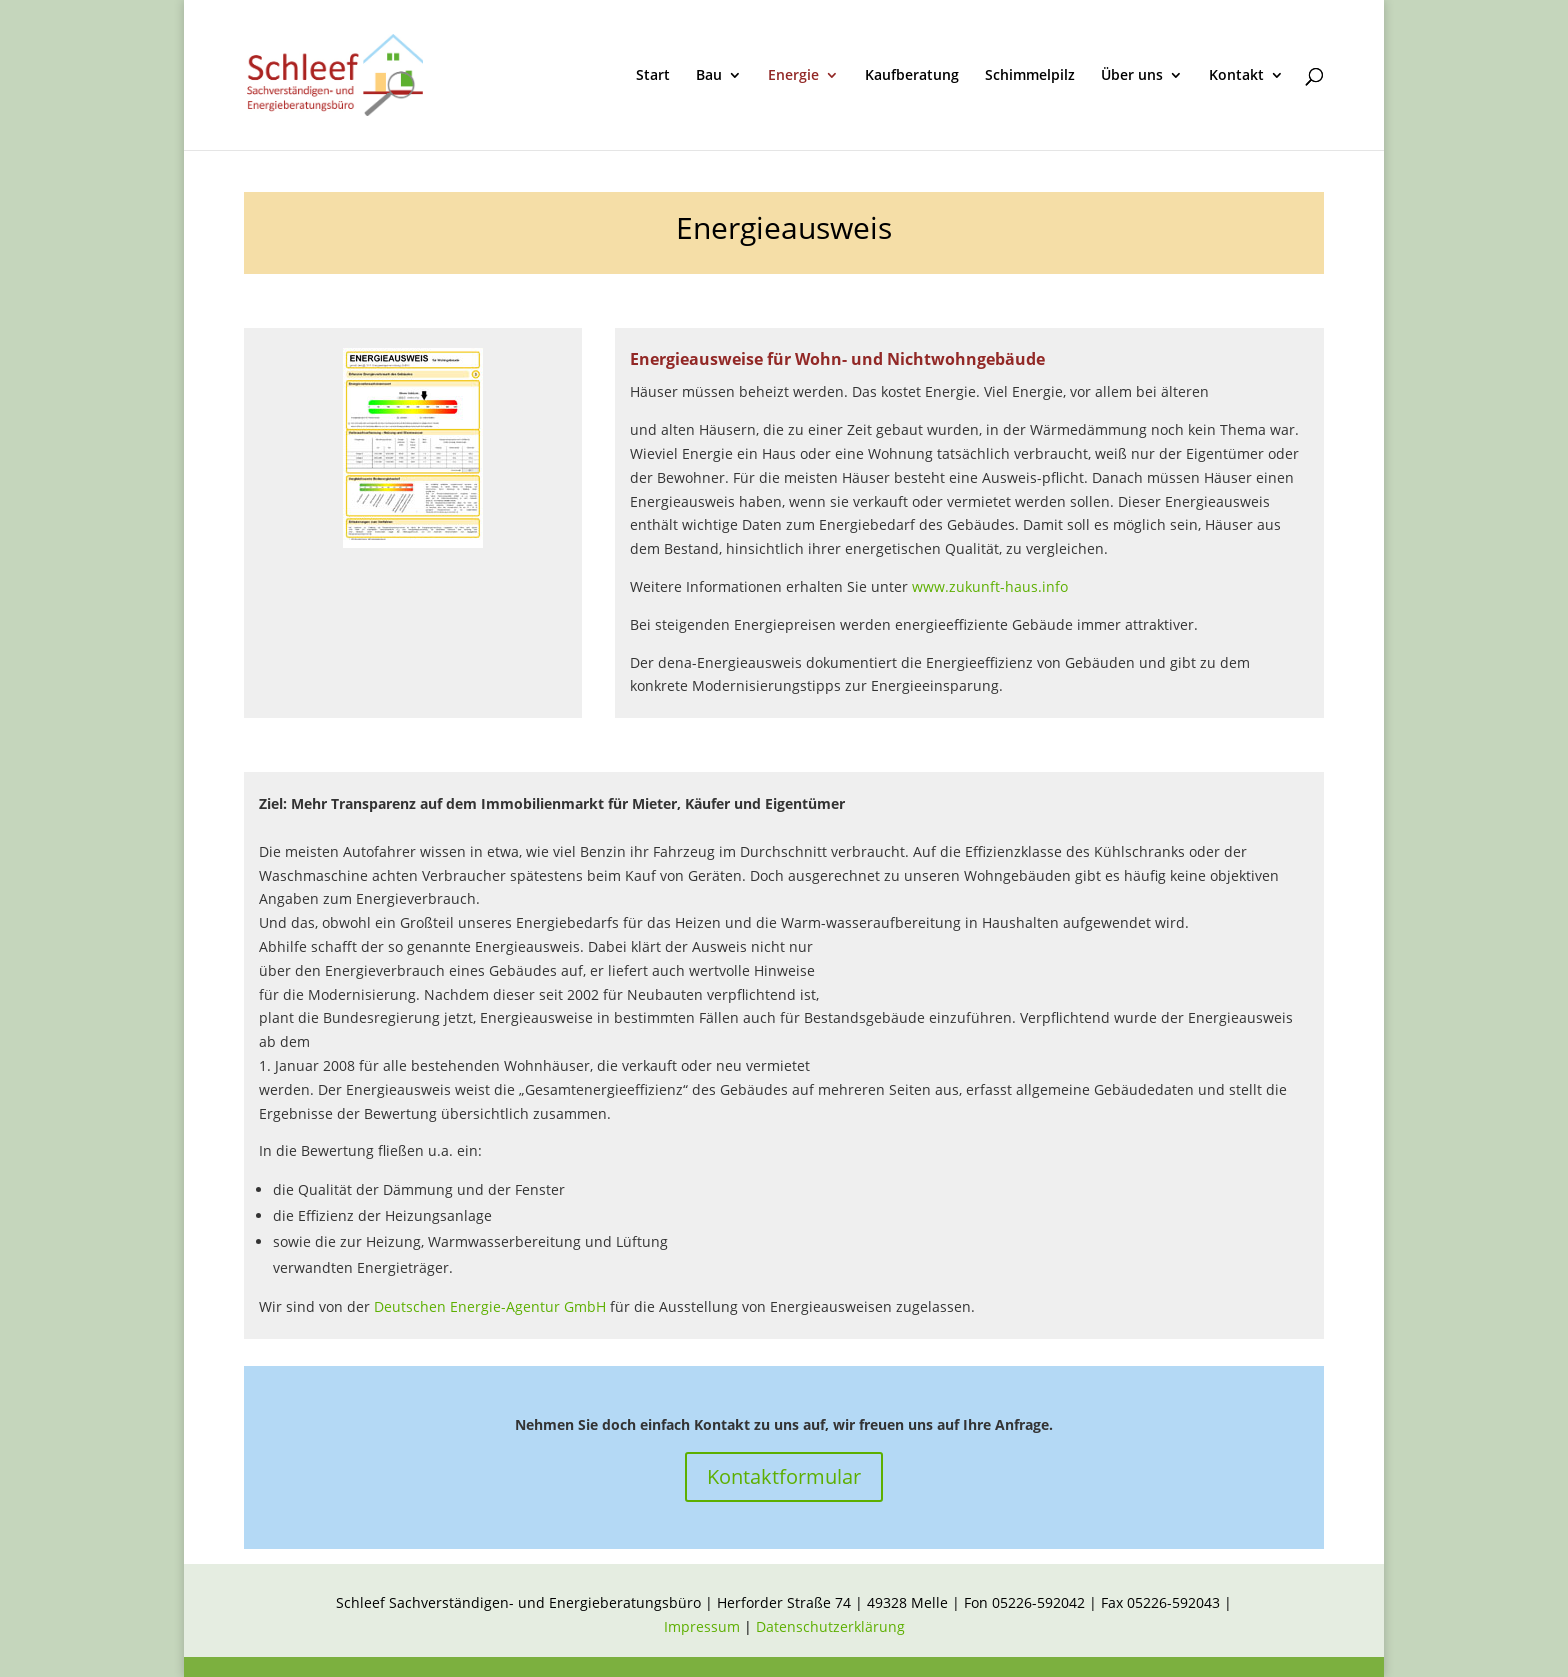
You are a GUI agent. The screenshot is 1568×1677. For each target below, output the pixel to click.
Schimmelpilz (1030, 76)
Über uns (1132, 76)
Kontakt (1236, 76)
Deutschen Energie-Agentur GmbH (490, 1306)
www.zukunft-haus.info (990, 586)
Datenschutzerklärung (830, 1626)
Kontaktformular (784, 1476)
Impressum (704, 1626)
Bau (709, 76)
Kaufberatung (912, 76)
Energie (793, 76)
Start (653, 76)
